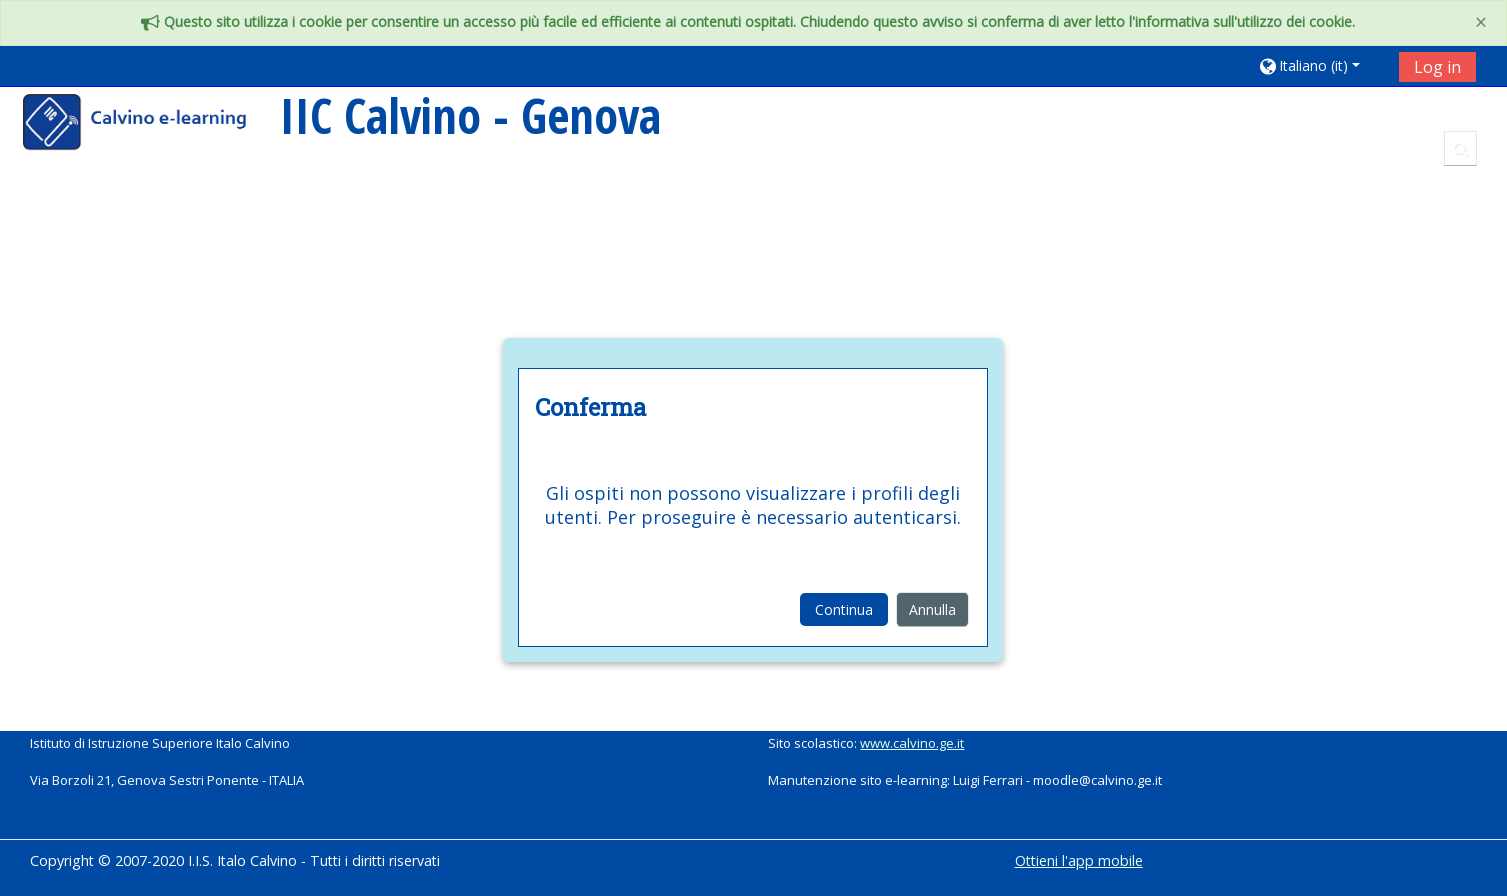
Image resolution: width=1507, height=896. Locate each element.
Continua (844, 609)
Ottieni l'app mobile (1079, 860)
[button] (1321, 65)
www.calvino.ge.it (912, 743)
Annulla (932, 609)
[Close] (1481, 22)
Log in (1437, 67)
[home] (148, 124)
